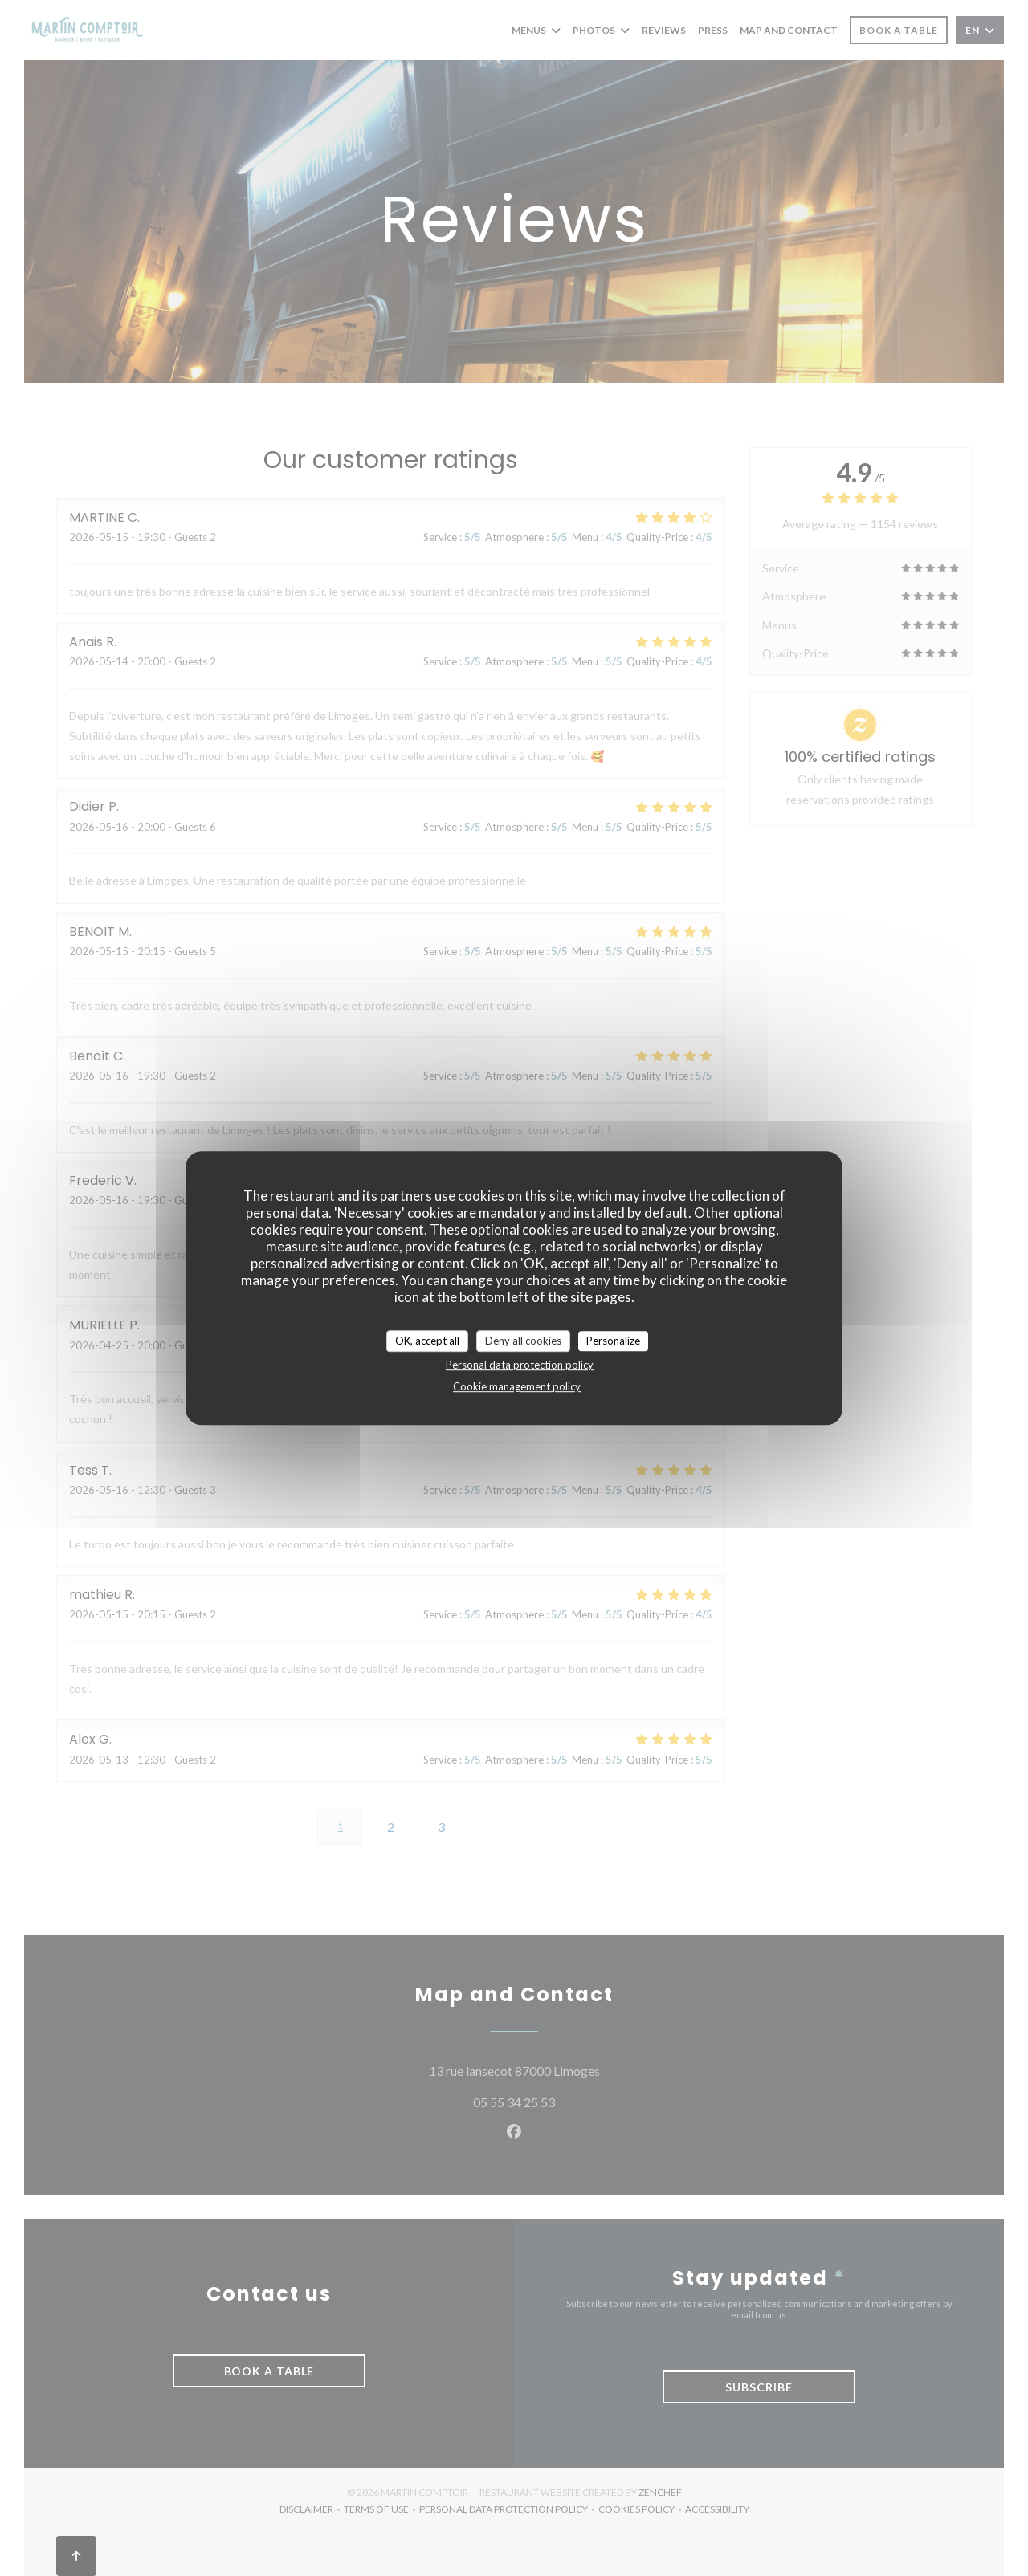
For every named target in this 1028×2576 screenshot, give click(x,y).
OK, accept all (427, 1340)
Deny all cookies (523, 1340)
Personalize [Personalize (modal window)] (613, 1340)
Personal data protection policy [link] (520, 1364)
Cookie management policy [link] (517, 1386)
